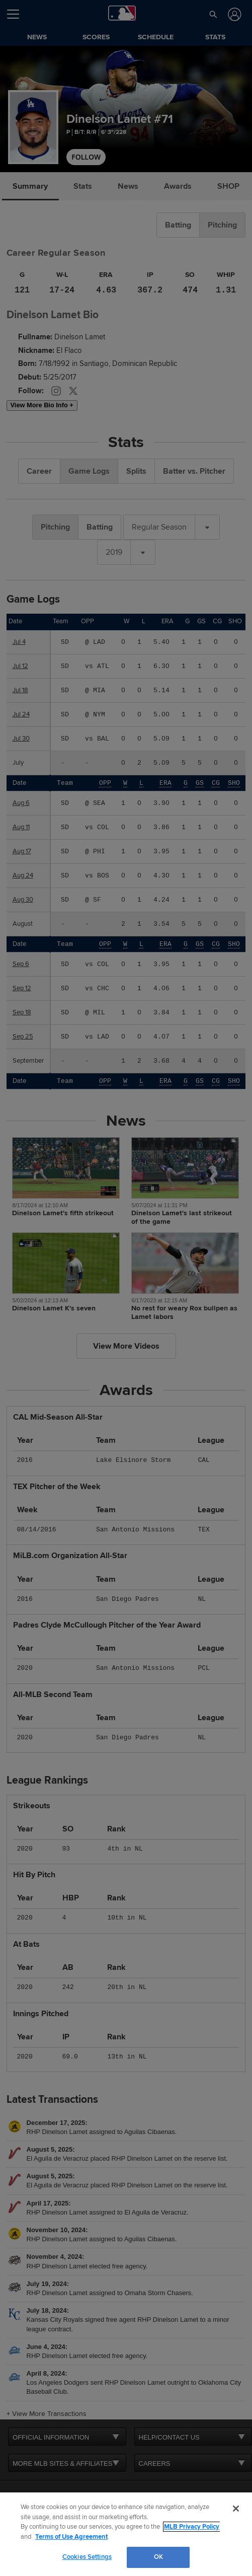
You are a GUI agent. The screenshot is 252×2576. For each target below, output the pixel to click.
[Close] (236, 2508)
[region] (126, 2534)
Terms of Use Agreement (71, 2537)
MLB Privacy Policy (191, 2527)
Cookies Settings (87, 2557)
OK (158, 2557)
